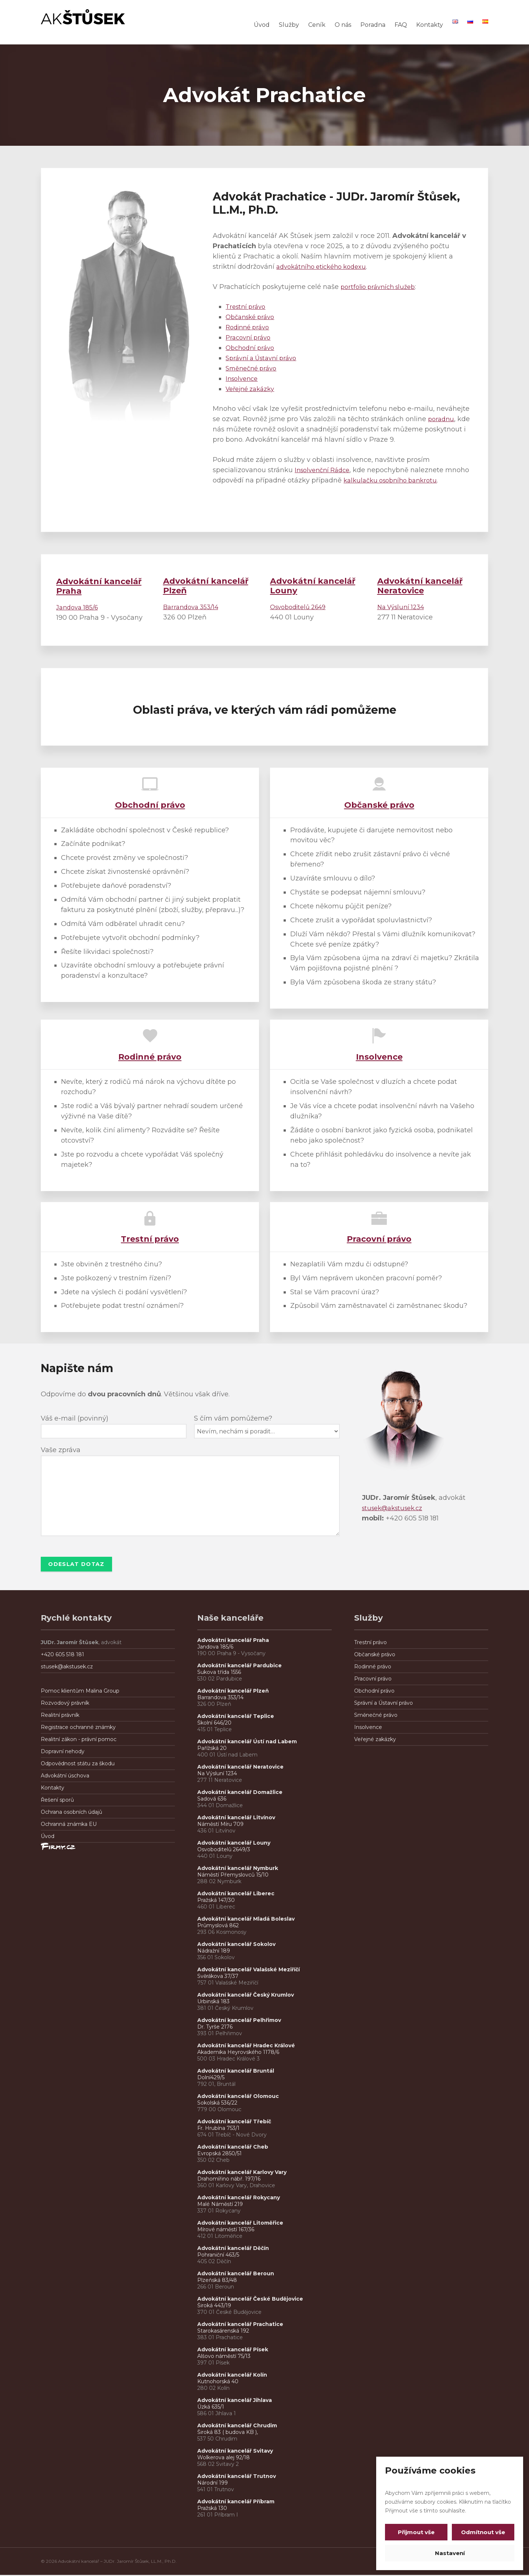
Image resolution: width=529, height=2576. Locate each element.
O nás (343, 24)
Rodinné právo (250, 327)
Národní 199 (212, 2484)
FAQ (401, 24)
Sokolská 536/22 (217, 2104)
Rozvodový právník (65, 1704)
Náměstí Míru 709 (220, 1825)
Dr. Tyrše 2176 (215, 2028)
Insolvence (243, 379)
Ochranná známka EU (69, 1825)
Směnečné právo (253, 368)
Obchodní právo (252, 348)
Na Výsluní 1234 (403, 607)
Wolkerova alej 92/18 (223, 2458)
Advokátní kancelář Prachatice (240, 2325)
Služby (289, 24)
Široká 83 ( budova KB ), (227, 2433)
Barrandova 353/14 (193, 607)
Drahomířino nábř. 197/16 (228, 2180)
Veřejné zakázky (253, 389)
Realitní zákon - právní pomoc (78, 1740)
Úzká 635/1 (210, 2408)
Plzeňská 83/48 (217, 2281)
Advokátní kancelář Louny (233, 1844)
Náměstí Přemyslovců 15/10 (233, 1876)
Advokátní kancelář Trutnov (236, 2477)
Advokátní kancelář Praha (98, 586)
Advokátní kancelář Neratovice (240, 1768)
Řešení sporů (57, 1801)
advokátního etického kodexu (325, 267)
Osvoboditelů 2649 (301, 607)
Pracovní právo (250, 337)
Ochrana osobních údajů (71, 1813)
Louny (312, 586)
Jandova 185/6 (79, 607)
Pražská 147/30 (216, 1901)
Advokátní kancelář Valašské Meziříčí (248, 1970)
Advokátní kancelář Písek (232, 2350)
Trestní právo (247, 307)
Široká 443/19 (214, 2306)
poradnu (442, 419)
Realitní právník (60, 1716)
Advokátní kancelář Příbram (235, 2502)
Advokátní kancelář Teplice (235, 1717)
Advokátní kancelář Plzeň (233, 1692)
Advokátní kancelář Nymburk (237, 1869)
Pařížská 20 (212, 1749)
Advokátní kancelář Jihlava (234, 2401)
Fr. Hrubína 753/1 (218, 2129)
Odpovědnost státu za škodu (78, 1764)
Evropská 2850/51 (219, 2154)
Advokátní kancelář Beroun (235, 2274)
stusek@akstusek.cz (395, 1508)
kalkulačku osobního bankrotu (419, 480)
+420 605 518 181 (62, 1655)
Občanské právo (252, 317)
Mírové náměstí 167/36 (225, 2230)
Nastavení (450, 2553)
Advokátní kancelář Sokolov (236, 1945)
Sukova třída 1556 (219, 1673)
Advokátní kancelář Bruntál (235, 2072)
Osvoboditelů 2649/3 (223, 1850)
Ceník (316, 24)
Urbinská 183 (213, 2002)
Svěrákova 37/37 (217, 1977)
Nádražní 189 (213, 1952)
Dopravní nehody (62, 1752)
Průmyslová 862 (218, 1926)
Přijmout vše (417, 2532)
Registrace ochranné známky (78, 1728)
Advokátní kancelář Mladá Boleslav (246, 1920)
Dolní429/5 (210, 2078)
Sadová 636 (211, 1800)
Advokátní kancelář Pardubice (239, 1666)
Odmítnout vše (482, 2532)
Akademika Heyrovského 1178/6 (238, 2053)
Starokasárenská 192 (223, 2332)
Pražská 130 (212, 2509)
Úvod (262, 24)
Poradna (372, 24)
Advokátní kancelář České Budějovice (250, 2300)
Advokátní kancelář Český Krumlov (245, 1996)
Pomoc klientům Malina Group (80, 1692)
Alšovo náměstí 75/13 (224, 2357)
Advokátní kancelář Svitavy (235, 2452)
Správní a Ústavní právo (264, 358)
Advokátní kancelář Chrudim (237, 2426)
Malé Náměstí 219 (220, 2205)
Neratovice (420, 586)
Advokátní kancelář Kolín (232, 2376)
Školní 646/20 (214, 1724)
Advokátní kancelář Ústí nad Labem (247, 1742)
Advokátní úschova (65, 1776)
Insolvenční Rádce (325, 470)
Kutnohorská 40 (217, 2382)
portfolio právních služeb (381, 287)
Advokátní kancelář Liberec (237, 1894)
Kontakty (429, 24)
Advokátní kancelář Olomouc (238, 2097)
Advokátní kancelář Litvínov (236, 1818)
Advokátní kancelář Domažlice (240, 1793)
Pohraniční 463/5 (218, 2256)
